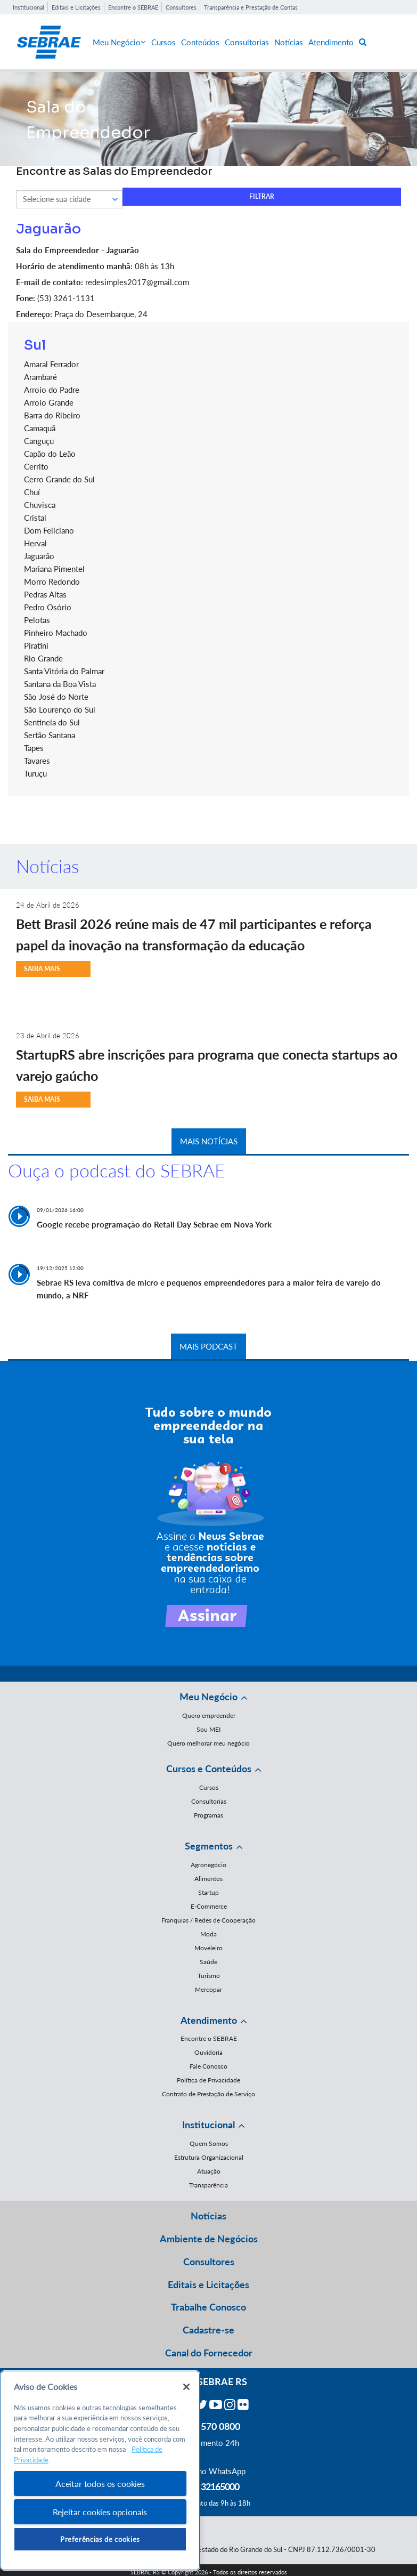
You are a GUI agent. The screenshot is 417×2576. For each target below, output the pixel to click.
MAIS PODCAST (208, 1346)
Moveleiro (208, 1948)
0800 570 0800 (208, 2426)
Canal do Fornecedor (208, 2353)
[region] (100, 2470)
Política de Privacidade (208, 2080)
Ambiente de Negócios (209, 2238)
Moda (208, 1934)
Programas (208, 1815)
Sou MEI (208, 1729)
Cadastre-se (208, 2330)
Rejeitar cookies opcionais (100, 2512)
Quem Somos (209, 2143)
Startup (208, 1892)
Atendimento (331, 42)
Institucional (28, 7)
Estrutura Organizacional (208, 2157)
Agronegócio (208, 1865)
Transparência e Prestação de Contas (251, 7)
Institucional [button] (208, 2124)
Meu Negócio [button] (208, 1696)
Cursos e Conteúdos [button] (208, 1768)
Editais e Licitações (76, 7)
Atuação (208, 2171)
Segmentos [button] (209, 1846)
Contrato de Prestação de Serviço (208, 2094)
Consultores (181, 7)
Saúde (208, 1962)
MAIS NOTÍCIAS (209, 1141)
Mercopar (208, 1989)
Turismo (209, 1976)
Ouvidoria (208, 2052)
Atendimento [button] (209, 2020)
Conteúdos (200, 42)
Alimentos (208, 1879)
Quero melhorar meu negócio (208, 1743)
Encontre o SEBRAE (133, 7)
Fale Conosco (208, 2066)
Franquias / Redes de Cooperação (208, 1920)
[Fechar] (186, 2387)
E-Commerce (209, 1906)
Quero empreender (208, 1715)
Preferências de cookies (100, 2539)
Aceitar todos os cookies (100, 2483)
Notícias (288, 42)
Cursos (163, 42)
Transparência (208, 2185)
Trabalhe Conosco (208, 2307)
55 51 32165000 (208, 2486)
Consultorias (247, 42)
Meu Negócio (119, 42)
